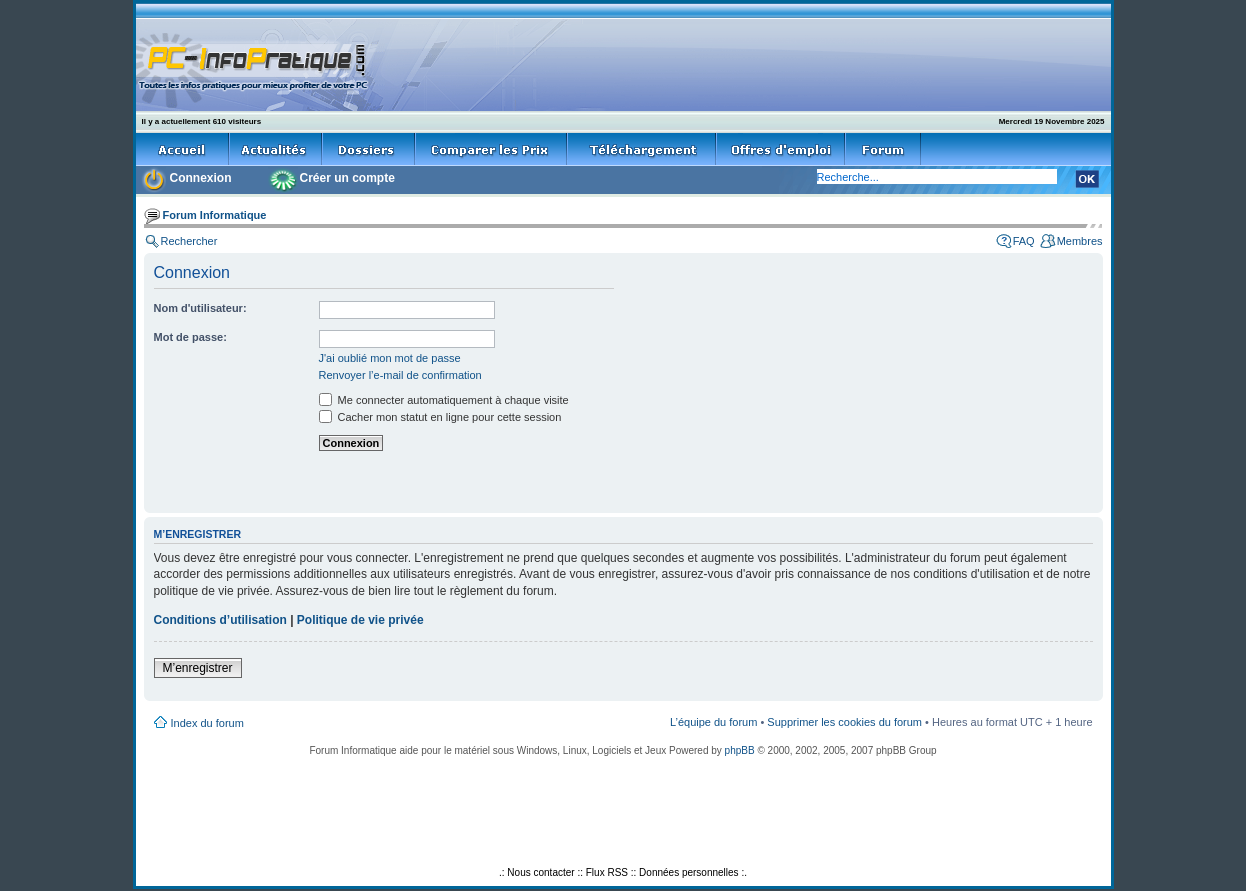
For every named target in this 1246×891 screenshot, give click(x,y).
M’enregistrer (198, 668)
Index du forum (207, 723)
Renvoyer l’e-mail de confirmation (400, 375)
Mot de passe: (190, 337)
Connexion (201, 178)
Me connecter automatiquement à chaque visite (444, 400)
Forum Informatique (215, 215)
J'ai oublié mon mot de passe (390, 358)
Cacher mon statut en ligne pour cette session (440, 417)
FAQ (1024, 241)
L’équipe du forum (713, 722)
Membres (1080, 241)
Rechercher (189, 241)
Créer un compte (347, 178)
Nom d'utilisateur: (200, 308)
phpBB (740, 750)
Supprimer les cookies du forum (844, 722)
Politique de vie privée (360, 620)
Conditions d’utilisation (220, 620)
